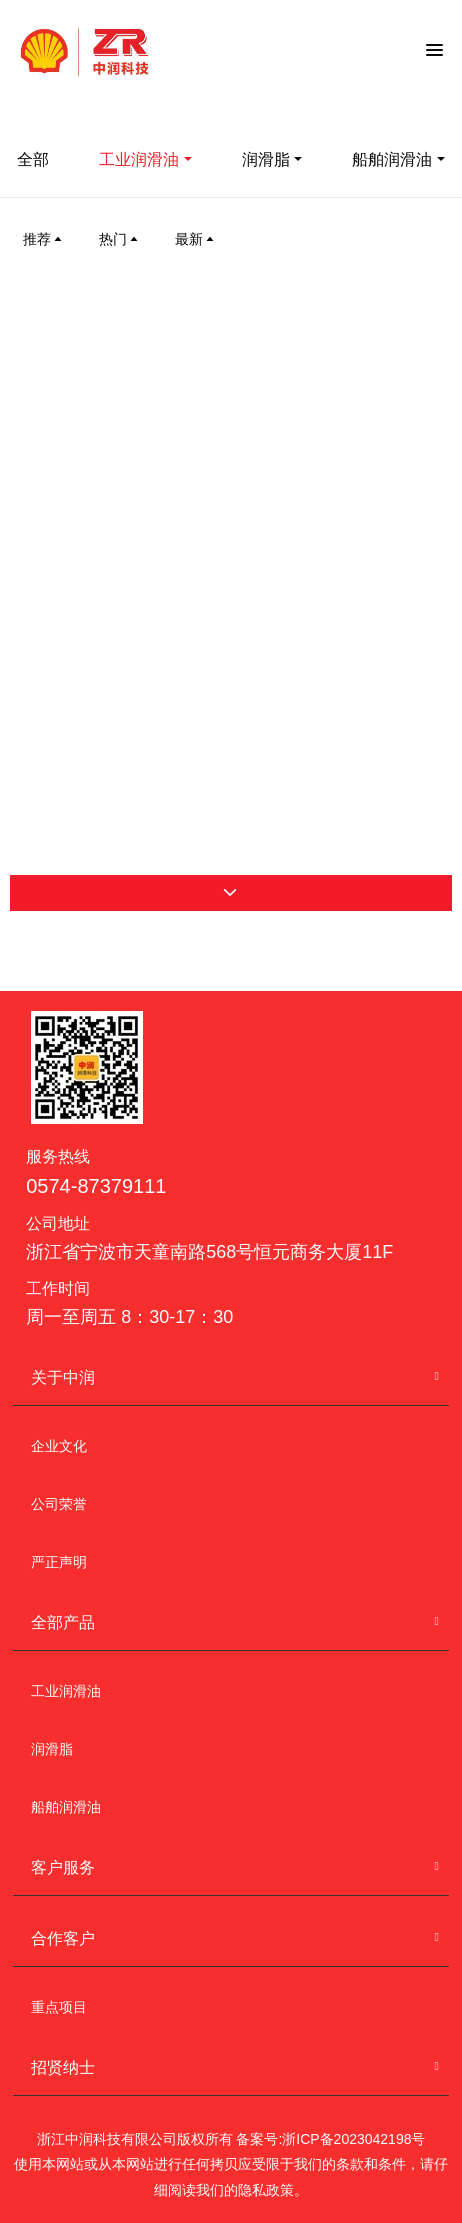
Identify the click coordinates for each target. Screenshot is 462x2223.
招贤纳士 (63, 2067)
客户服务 (63, 1867)
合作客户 (63, 1938)
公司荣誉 (59, 1504)
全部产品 (63, 1622)
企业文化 (59, 1446)
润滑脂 (266, 159)
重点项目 (59, 2007)
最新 (196, 239)
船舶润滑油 (66, 1807)
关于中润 (63, 1377)
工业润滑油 (139, 159)
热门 (120, 239)
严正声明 (59, 1562)
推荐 (44, 239)
